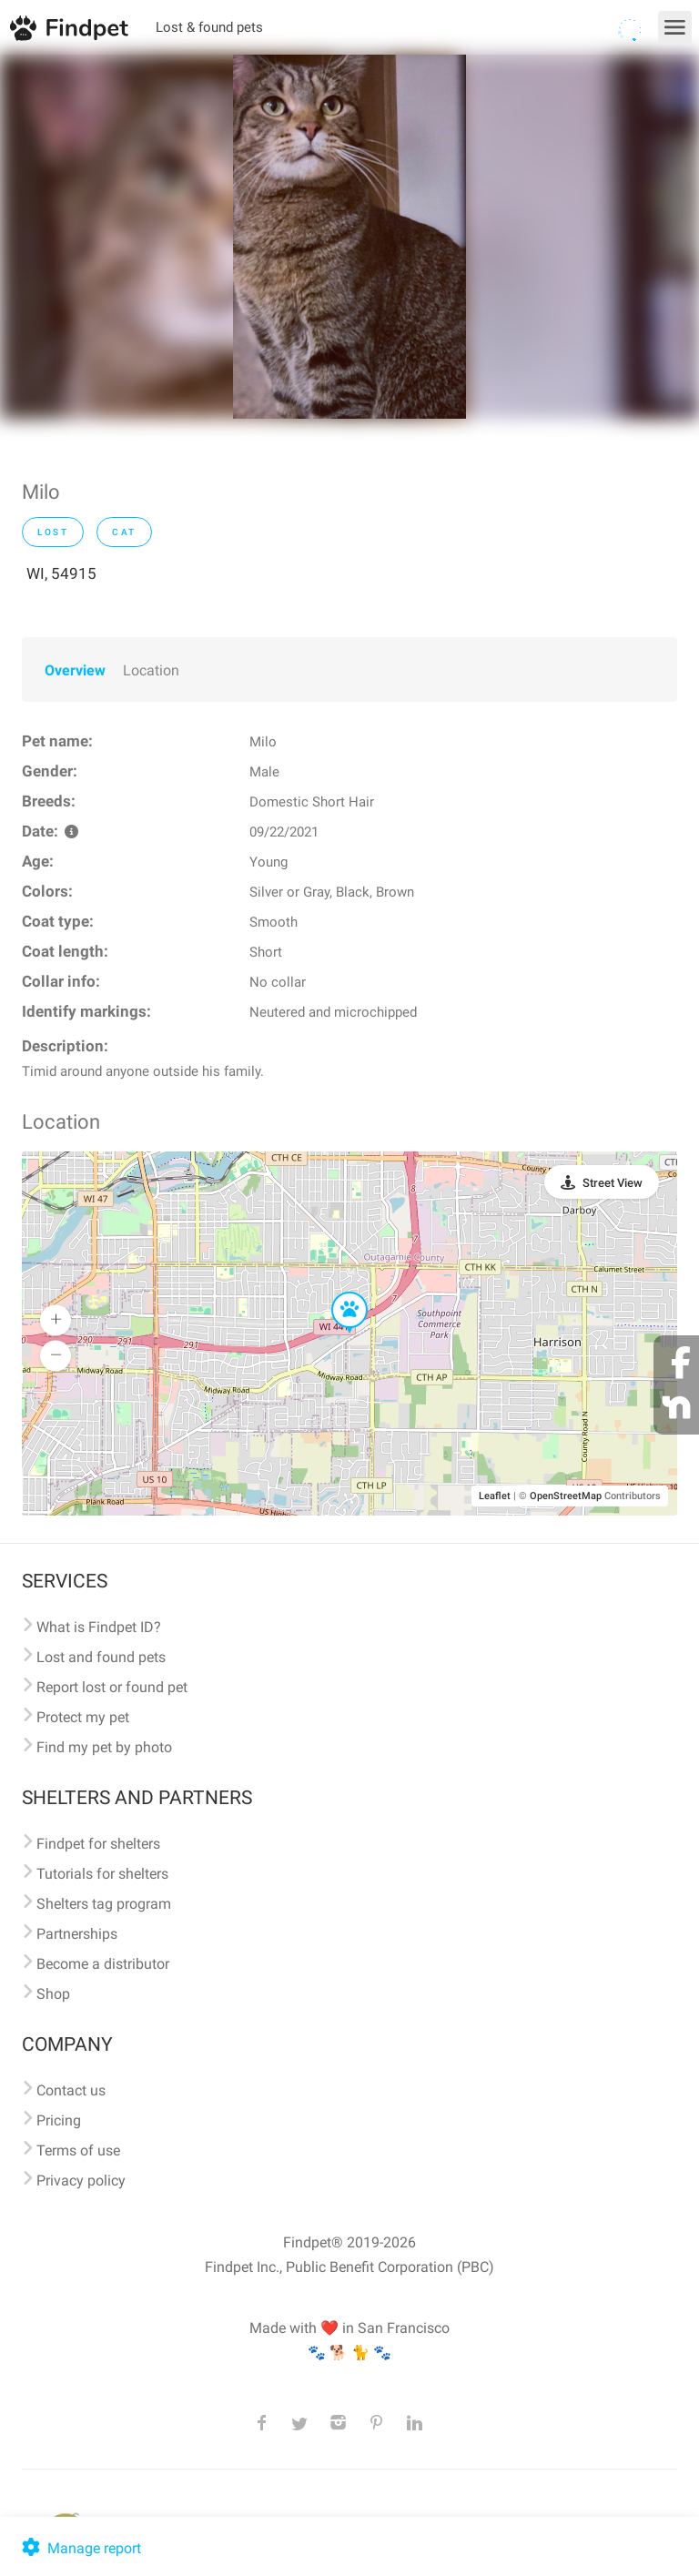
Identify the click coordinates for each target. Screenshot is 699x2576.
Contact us (71, 2090)
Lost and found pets (101, 1657)
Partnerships (76, 1933)
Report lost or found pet (111, 1687)
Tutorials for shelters (102, 1873)
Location (151, 670)
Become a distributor (102, 1964)
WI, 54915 (61, 573)
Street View (612, 1183)
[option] (349, 237)
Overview (75, 670)
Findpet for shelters (98, 1843)
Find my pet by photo (104, 1747)
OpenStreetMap (566, 1496)
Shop (53, 1994)
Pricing (58, 2120)
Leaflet (495, 1496)
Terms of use (78, 2150)
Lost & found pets (209, 27)
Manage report (79, 2548)
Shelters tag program (103, 1903)
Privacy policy (81, 2180)
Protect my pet (82, 1717)
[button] (336, 1292)
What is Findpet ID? (98, 1627)
